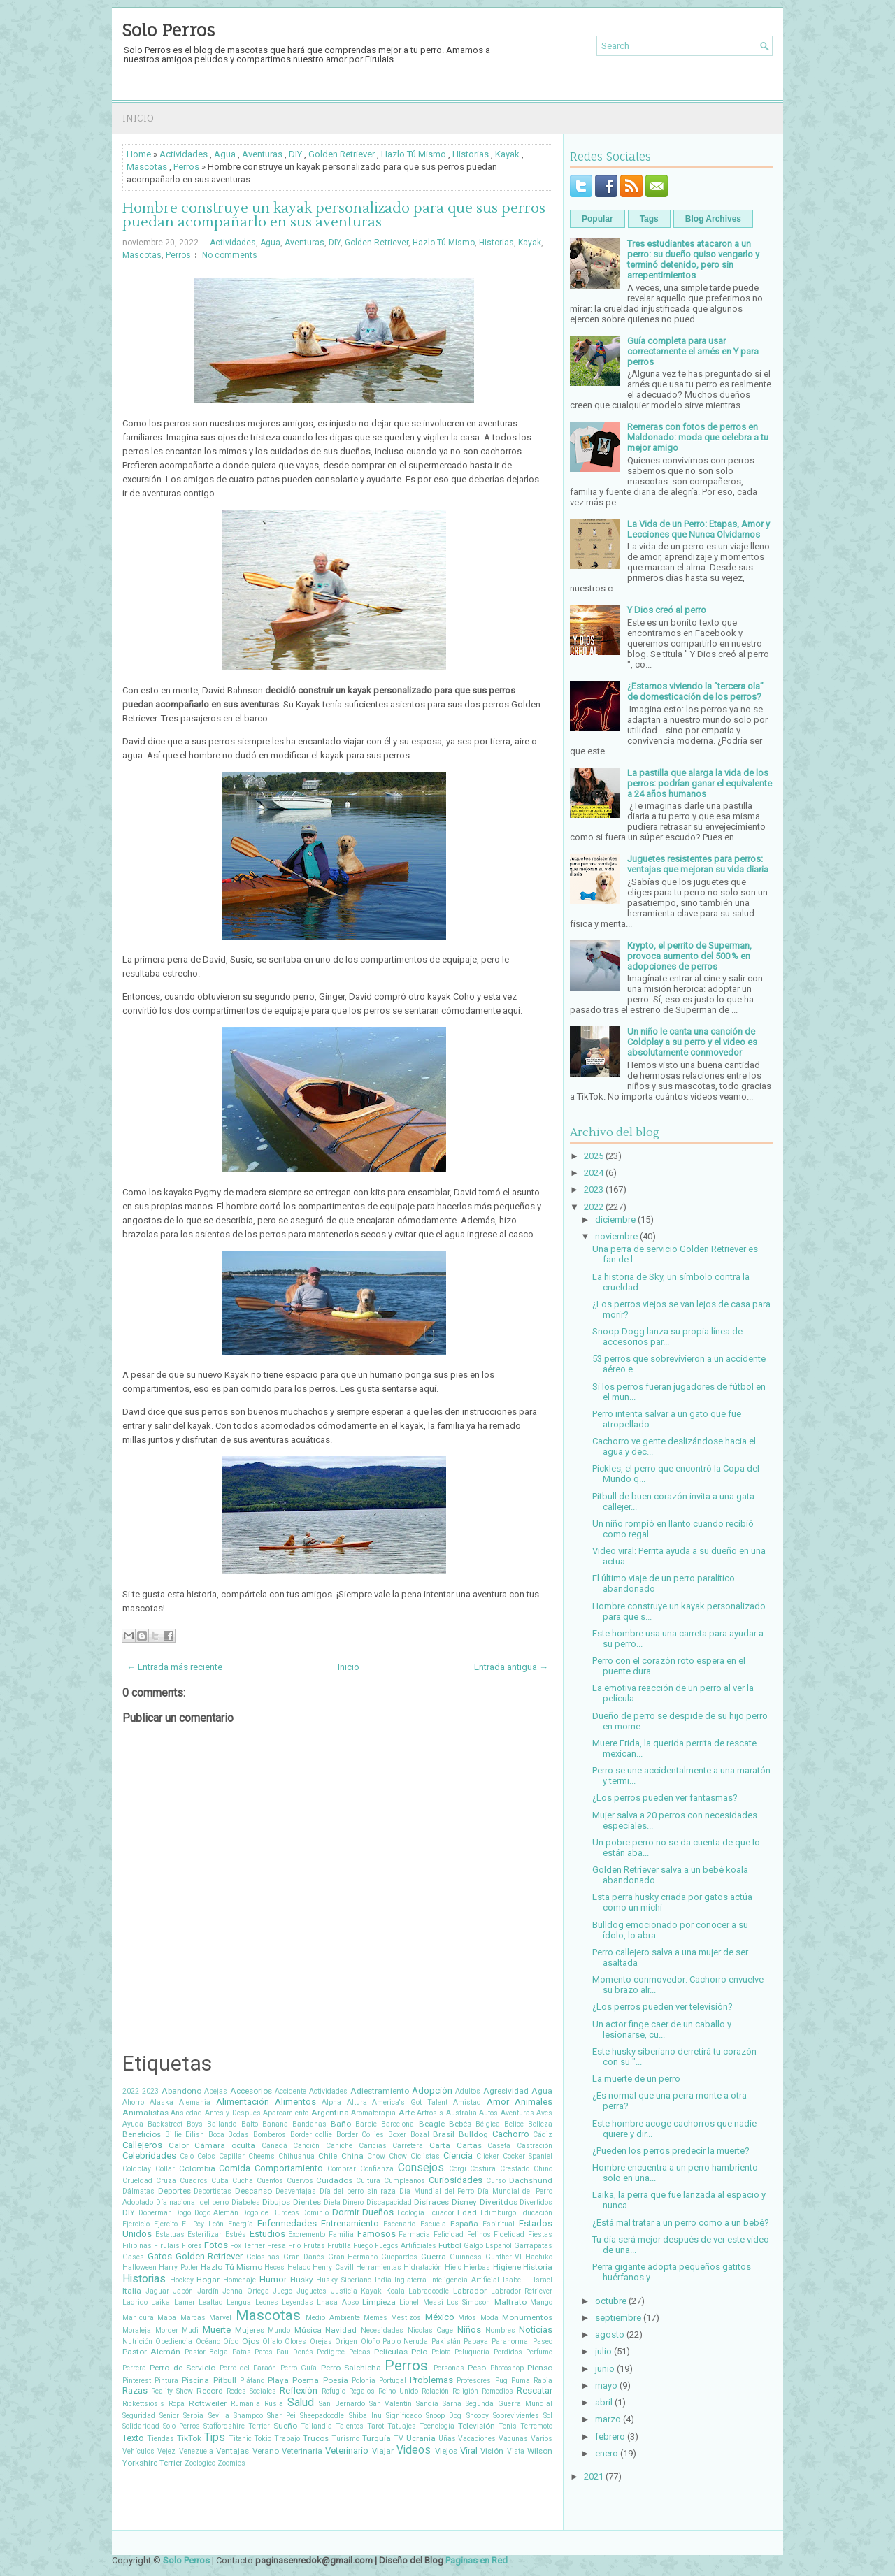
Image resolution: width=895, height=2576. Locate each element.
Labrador (470, 2291)
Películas (391, 2351)
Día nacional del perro (192, 2202)
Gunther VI (503, 2256)
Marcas (193, 2317)
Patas (241, 2351)
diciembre (615, 1219)
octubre (610, 2301)
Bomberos (269, 2134)
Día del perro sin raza (358, 2191)
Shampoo (248, 2415)
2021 (593, 2476)
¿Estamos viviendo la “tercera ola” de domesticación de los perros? (695, 691)
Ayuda (132, 2124)
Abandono (181, 2091)
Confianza (377, 2168)
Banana (275, 2124)
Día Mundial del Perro (436, 2191)
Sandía (427, 2403)
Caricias (373, 2145)
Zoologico (200, 2463)
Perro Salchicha (351, 2368)
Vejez (166, 2451)
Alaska (161, 2102)
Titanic (240, 2438)
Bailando (221, 2124)
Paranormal (511, 2341)
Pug (501, 2380)
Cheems (261, 2156)
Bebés (460, 2124)
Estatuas (170, 2234)
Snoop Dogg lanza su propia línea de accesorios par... (667, 1336)
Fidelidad (509, 2234)
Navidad (341, 2330)
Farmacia (414, 2234)
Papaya (476, 2341)
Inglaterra (410, 2279)
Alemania (194, 2102)
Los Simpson (468, 2302)
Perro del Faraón (248, 2368)
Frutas (314, 2245)
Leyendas (297, 2302)
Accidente (290, 2091)
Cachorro (510, 2134)
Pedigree (331, 2351)
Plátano (252, 2380)
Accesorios (251, 2091)
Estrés (235, 2234)
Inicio (138, 118)
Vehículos (138, 2451)
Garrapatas (533, 2245)
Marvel (220, 2317)
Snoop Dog (443, 2415)
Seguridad (138, 2415)
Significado (404, 2415)
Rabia (543, 2380)
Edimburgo (498, 2212)
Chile (327, 2156)
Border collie (311, 2134)
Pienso (539, 2368)
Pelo (419, 2351)
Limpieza (379, 2302)
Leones (266, 2302)
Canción (306, 2145)
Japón (183, 2291)
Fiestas (540, 2234)
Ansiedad (186, 2112)
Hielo (453, 2267)
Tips (214, 2437)
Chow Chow (387, 2156)
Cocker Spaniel (527, 2156)
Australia (461, 2112)
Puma (520, 2380)
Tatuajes (401, 2426)
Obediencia (173, 2341)
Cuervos (300, 2180)
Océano (208, 2341)
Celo (187, 2156)
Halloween (139, 2267)
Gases (133, 2256)
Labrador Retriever (522, 2291)
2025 (593, 1156)
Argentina (330, 2112)
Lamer (184, 2302)
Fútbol (449, 2245)
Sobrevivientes (516, 2415)
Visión (491, 2451)
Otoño (370, 2341)
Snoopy (477, 2415)
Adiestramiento (379, 2091)
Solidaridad (140, 2426)
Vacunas (513, 2438)
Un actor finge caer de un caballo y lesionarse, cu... (661, 2029)
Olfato (272, 2341)
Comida (234, 2168)
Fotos (216, 2245)
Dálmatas (138, 2191)
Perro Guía (298, 2368)
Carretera (407, 2145)
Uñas (447, 2438)
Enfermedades (287, 2223)
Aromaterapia (373, 2112)
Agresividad (506, 2091)
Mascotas (147, 166)
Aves (544, 2112)
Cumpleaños (404, 2180)
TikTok (189, 2438)
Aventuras (262, 154)
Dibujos (276, 2202)
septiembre (618, 2317)
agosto (609, 2334)
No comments (229, 255)
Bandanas (309, 2124)
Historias (470, 154)
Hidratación (422, 2267)
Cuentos (270, 2180)
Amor (498, 2101)
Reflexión (298, 2390)
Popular (597, 219)
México (439, 2317)
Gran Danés (303, 2256)
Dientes (307, 2202)
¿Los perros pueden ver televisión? (662, 2006)
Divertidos (536, 2202)
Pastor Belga (206, 2351)
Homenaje (239, 2279)
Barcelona (397, 2124)
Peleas (360, 2351)
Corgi (457, 2168)
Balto (249, 2124)
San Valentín (391, 2403)
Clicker (487, 2156)
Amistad (467, 2102)
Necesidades (382, 2330)
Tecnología (437, 2426)
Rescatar (534, 2390)
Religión (465, 2391)
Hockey (182, 2279)
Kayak (507, 154)
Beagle (432, 2124)
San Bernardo (342, 2403)
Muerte (217, 2329)
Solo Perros (168, 30)
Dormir (345, 2212)
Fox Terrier (247, 2245)
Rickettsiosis (143, 2403)
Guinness (466, 2256)
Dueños (378, 2212)
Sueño (285, 2426)
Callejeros (142, 2145)
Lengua (239, 2302)
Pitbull (224, 2380)
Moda (489, 2317)
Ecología (410, 2212)
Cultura (368, 2180)
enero (606, 2453)
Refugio (333, 2391)
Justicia (344, 2291)
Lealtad (211, 2302)
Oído (230, 2341)
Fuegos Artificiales (405, 2245)
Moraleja (136, 2330)
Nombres (500, 2330)
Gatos (160, 2256)
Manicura (138, 2317)
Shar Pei (281, 2415)
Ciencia (458, 2155)
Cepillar (232, 2156)
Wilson (539, 2451)
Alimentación (242, 2101)
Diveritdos (498, 2202)
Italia (131, 2291)
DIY (295, 154)
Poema (305, 2380)
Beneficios (141, 2134)
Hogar (208, 2279)
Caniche (339, 2145)
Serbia (193, 2415)
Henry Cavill (333, 2267)
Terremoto (536, 2426)
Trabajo (287, 2438)
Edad (467, 2212)
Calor (179, 2145)
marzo (608, 2419)
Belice (514, 2124)
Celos (206, 2156)
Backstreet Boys (175, 2124)
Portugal (392, 2380)
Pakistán (446, 2341)
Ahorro (133, 2102)
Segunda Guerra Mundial (509, 2403)
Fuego (363, 2245)
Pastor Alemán (151, 2351)
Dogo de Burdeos (270, 2212)
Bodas (238, 2134)
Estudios (267, 2234)
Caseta (498, 2145)
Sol (547, 2415)
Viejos (446, 2451)
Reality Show (172, 2391)
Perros (186, 166)
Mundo (279, 2330)
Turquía (376, 2438)
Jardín (208, 2291)
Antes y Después (233, 2112)
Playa (278, 2380)
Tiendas (160, 2438)
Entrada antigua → (511, 1667)
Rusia (273, 2403)
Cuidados (334, 2180)
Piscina (195, 2380)
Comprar (341, 2168)
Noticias (535, 2329)
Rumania (245, 2403)
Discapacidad (389, 2202)
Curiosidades (455, 2180)
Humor (273, 2279)
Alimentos (295, 2101)
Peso (477, 2368)
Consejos (421, 2167)
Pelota (441, 2351)
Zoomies (231, 2463)
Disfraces (431, 2202)
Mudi (190, 2330)
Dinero (353, 2202)
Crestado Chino (526, 2168)
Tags (649, 219)
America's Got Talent (410, 2102)
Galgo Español (488, 2245)
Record (209, 2391)
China (352, 2156)
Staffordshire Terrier (236, 2426)
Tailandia (316, 2426)
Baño (341, 2124)
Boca (216, 2134)
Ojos (250, 2341)
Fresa (276, 2245)
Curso (496, 2180)
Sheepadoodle (322, 2415)
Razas (135, 2390)
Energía (240, 2224)
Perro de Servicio (182, 2368)
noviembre (616, 1236)
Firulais (167, 2245)
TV (398, 2438)
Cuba (220, 2180)
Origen (346, 2341)
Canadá (274, 2145)
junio (605, 2368)
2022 (130, 2091)
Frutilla (339, 2245)
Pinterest (136, 2380)
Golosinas (263, 2256)
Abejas (215, 2091)
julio (603, 2351)
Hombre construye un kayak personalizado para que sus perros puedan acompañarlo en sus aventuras (333, 215)
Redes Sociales (251, 2391)
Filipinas (137, 2245)
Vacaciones (477, 2438)
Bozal (419, 2134)
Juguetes (311, 2291)
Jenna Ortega (245, 2291)
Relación (435, 2391)
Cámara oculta (224, 2145)
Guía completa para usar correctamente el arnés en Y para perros (693, 351)
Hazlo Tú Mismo (413, 154)
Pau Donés (294, 2351)
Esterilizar (204, 2234)
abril (604, 2402)
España (464, 2224)
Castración (534, 2145)
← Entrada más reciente (174, 1667)
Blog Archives (713, 219)
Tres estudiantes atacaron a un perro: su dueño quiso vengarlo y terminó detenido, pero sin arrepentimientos (693, 259)
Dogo (183, 2212)
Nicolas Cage (431, 2330)
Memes (375, 2317)
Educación (535, 2212)
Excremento (306, 2234)
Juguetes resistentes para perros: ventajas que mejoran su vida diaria (697, 864)
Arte (407, 2112)
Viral (469, 2450)
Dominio (315, 2212)
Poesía (335, 2380)
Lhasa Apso (337, 2302)
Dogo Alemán (216, 2212)
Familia (341, 2234)
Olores (295, 2341)
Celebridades (149, 2155)
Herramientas (378, 2267)
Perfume (539, 2351)
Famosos (376, 2234)
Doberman (155, 2212)
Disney (464, 2202)
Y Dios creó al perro (666, 610)
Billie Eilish (185, 2134)
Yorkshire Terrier (152, 2463)
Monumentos (527, 2317)
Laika (160, 2302)
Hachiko (538, 2256)
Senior (169, 2415)
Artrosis (430, 2112)
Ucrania (421, 2438)
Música (308, 2330)
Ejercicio (136, 2224)
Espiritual (498, 2224)
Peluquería (471, 2351)
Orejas (321, 2341)
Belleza (540, 2124)
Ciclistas (425, 2156)
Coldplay (136, 2168)
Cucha (242, 2180)
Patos (264, 2351)
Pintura (166, 2380)
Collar (165, 2168)
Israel (543, 2279)
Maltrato (510, 2302)
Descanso (253, 2191)
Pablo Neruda (405, 2341)
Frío (294, 2245)
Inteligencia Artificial (464, 2279)
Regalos (362, 2391)
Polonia (363, 2380)
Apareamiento (285, 2112)
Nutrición (137, 2341)
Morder (166, 2330)
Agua (225, 154)
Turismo (345, 2438)
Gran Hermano (353, 2256)
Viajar (383, 2451)
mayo (606, 2385)
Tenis (508, 2426)
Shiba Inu (365, 2415)
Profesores (474, 2380)
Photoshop (507, 2368)
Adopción (432, 2090)
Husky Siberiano (343, 2279)
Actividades (183, 154)
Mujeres (249, 2330)
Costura (483, 2168)
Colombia (197, 2168)
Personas (449, 2368)
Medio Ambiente (332, 2317)
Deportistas (212, 2191)
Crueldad (137, 2180)
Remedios (497, 2391)
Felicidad (449, 2234)
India (383, 2279)
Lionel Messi (421, 2302)
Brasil (443, 2134)
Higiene (507, 2267)
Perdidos (508, 2351)
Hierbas (477, 2267)
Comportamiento (289, 2168)
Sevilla (218, 2415)
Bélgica (487, 2124)
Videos (413, 2450)
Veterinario (346, 2450)
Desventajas (295, 2191)
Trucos (316, 2438)
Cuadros (194, 2180)
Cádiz (542, 2134)
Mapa (166, 2317)
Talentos (350, 2426)
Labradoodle (428, 2291)
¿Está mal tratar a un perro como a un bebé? (680, 2222)
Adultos (467, 2091)
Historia (537, 2267)
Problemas (431, 2380)
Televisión (476, 2426)
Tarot (375, 2426)
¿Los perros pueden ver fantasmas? (665, 1797)
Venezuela (196, 2451)
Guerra (433, 2256)
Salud (300, 2402)
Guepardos (399, 2256)
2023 (150, 2091)
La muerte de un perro (636, 2078)
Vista (515, 2451)
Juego (282, 2291)
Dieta (332, 2202)
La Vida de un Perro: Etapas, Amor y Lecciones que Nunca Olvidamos (698, 529)
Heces (274, 2267)
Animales (533, 2101)
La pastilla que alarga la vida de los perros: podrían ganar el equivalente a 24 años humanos (699, 783)
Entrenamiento (350, 2223)
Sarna (452, 2403)
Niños (469, 2329)
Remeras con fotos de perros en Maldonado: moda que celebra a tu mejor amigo (697, 437)
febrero (610, 2436)
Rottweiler (208, 2403)
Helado (298, 2267)
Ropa (177, 2403)
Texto (133, 2438)
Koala (395, 2291)
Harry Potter (178, 2267)
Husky (301, 2279)
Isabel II (517, 2279)
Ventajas (232, 2451)
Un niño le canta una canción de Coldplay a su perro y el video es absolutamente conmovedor (692, 1042)
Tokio (262, 2438)
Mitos (467, 2317)
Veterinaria (302, 2451)
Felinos (479, 2234)
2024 (593, 1172)
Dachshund (530, 2180)
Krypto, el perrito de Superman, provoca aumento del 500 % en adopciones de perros (689, 956)
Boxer (397, 2134)
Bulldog (473, 2134)
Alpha (331, 2102)
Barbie (366, 2124)
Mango (541, 2302)
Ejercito (166, 2224)
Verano (265, 2451)
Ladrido (135, 2302)
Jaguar (157, 2291)
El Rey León (202, 2224)
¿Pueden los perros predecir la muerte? (671, 2150)
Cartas (469, 2145)
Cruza (166, 2180)
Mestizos (406, 2317)
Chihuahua (296, 2156)
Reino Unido (398, 2391)
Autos (488, 2112)
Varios (541, 2438)
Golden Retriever (341, 154)
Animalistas (145, 2112)
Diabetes (245, 2202)
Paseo (542, 2341)
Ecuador (441, 2212)
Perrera (134, 2368)
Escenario (399, 2224)
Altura (357, 2102)
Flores (192, 2245)
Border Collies (360, 2134)
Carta (439, 2145)
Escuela (433, 2224)
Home (139, 154)
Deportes (174, 2191)
